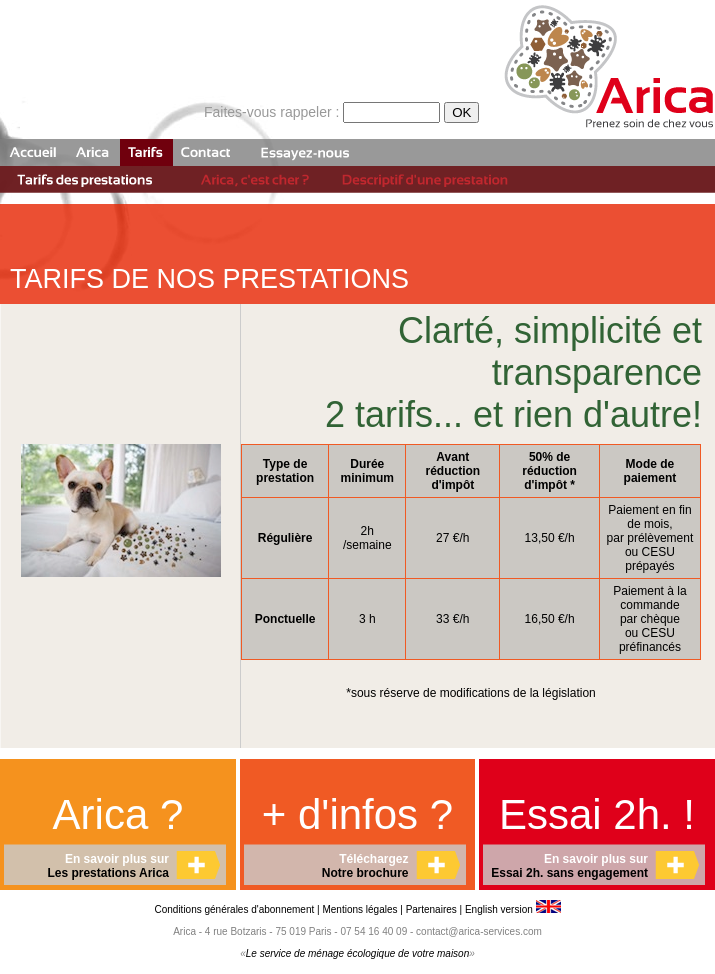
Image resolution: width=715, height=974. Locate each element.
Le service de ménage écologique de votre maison (357, 953)
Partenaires (431, 909)
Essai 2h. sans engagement (569, 873)
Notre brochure (365, 873)
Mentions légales (359, 909)
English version (513, 909)
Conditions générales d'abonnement (235, 909)
